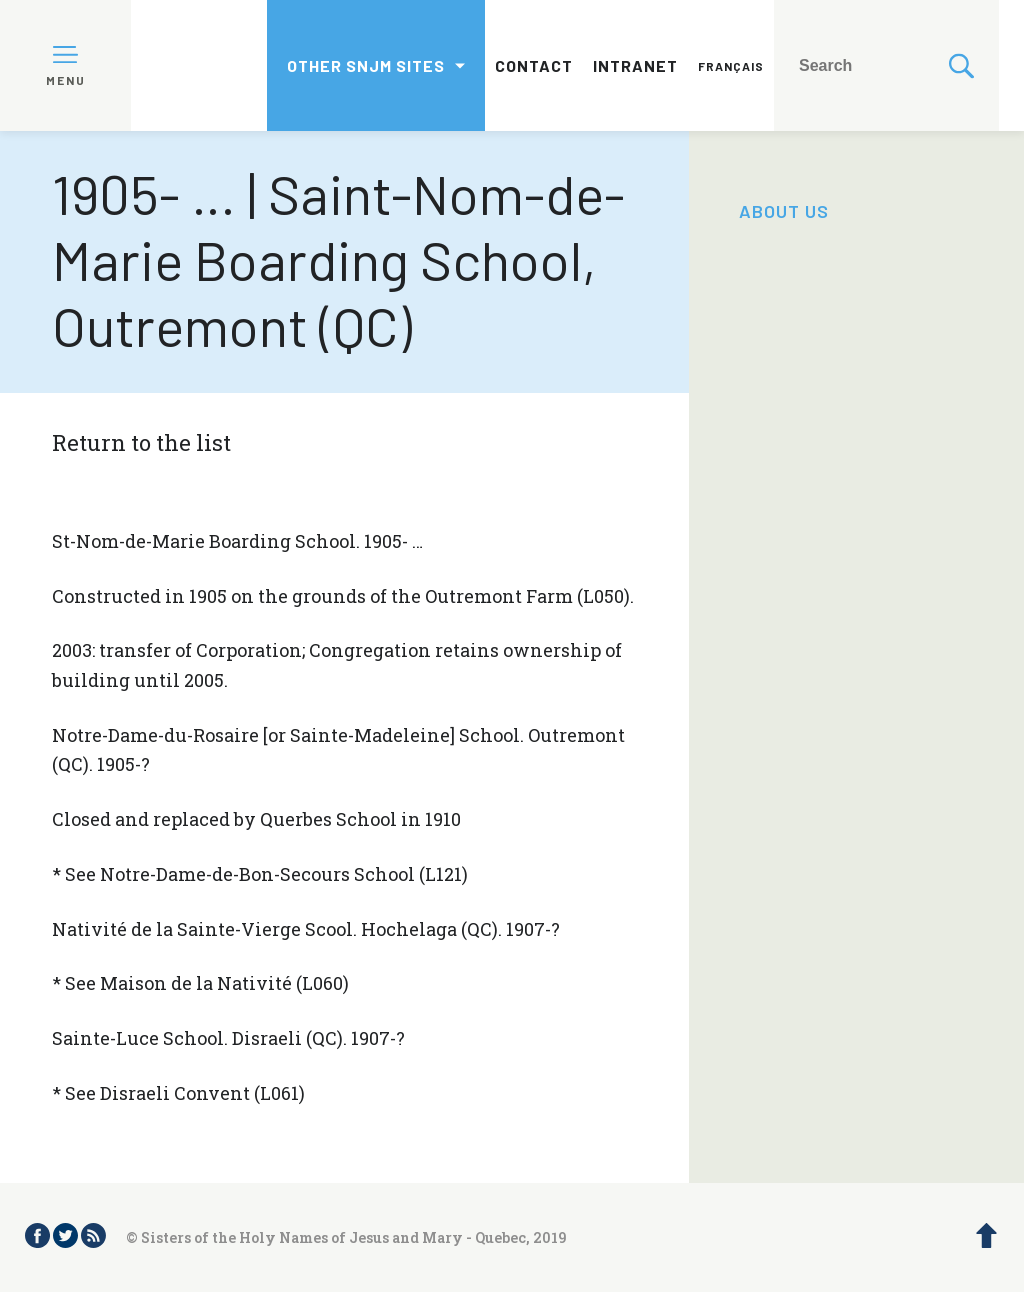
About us (784, 211)
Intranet (635, 65)
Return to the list (141, 442)
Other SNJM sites (366, 65)
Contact (534, 65)
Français (731, 66)
